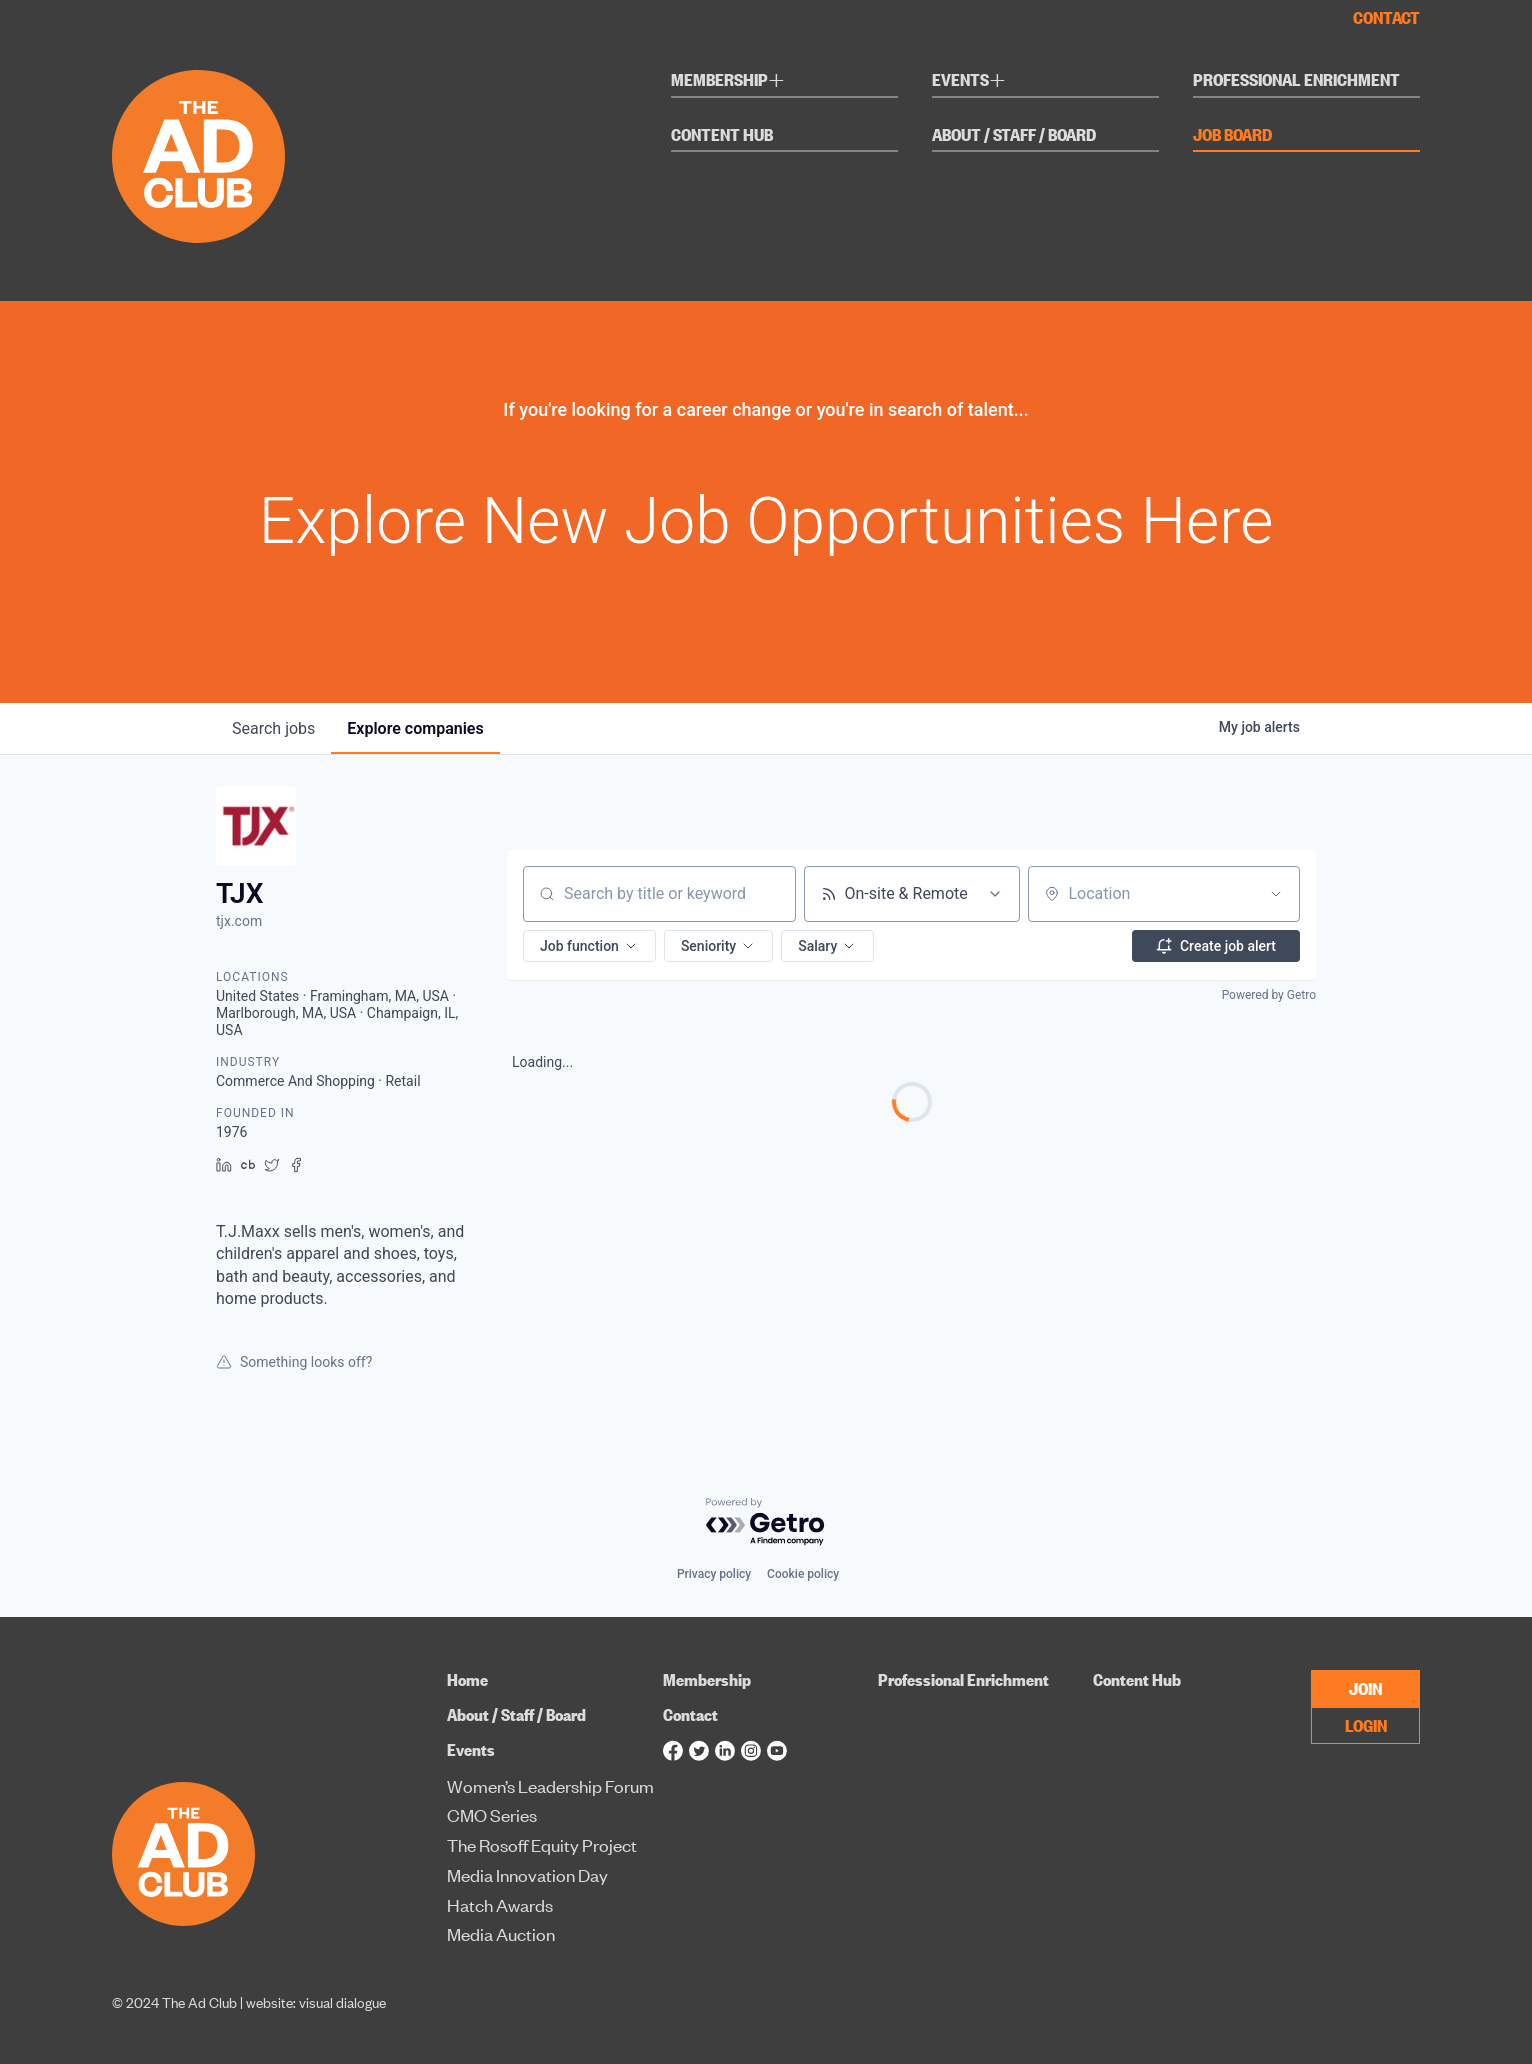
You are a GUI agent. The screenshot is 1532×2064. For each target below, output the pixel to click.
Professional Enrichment (1296, 80)
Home (467, 1679)
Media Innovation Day (527, 1874)
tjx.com (239, 921)
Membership (728, 82)
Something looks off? (294, 1362)
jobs (273, 728)
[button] (589, 946)
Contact (1386, 17)
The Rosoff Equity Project (542, 1844)
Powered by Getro (1269, 995)
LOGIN (1366, 1724)
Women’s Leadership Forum (550, 1785)
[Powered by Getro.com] (766, 1522)
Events (969, 82)
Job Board (1232, 135)
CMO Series (492, 1814)
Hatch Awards (500, 1904)
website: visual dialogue (316, 2001)
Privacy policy (714, 1574)
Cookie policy (803, 1574)
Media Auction (501, 1933)
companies (415, 728)
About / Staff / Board (1014, 135)
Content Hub (722, 135)
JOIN (1365, 1687)
